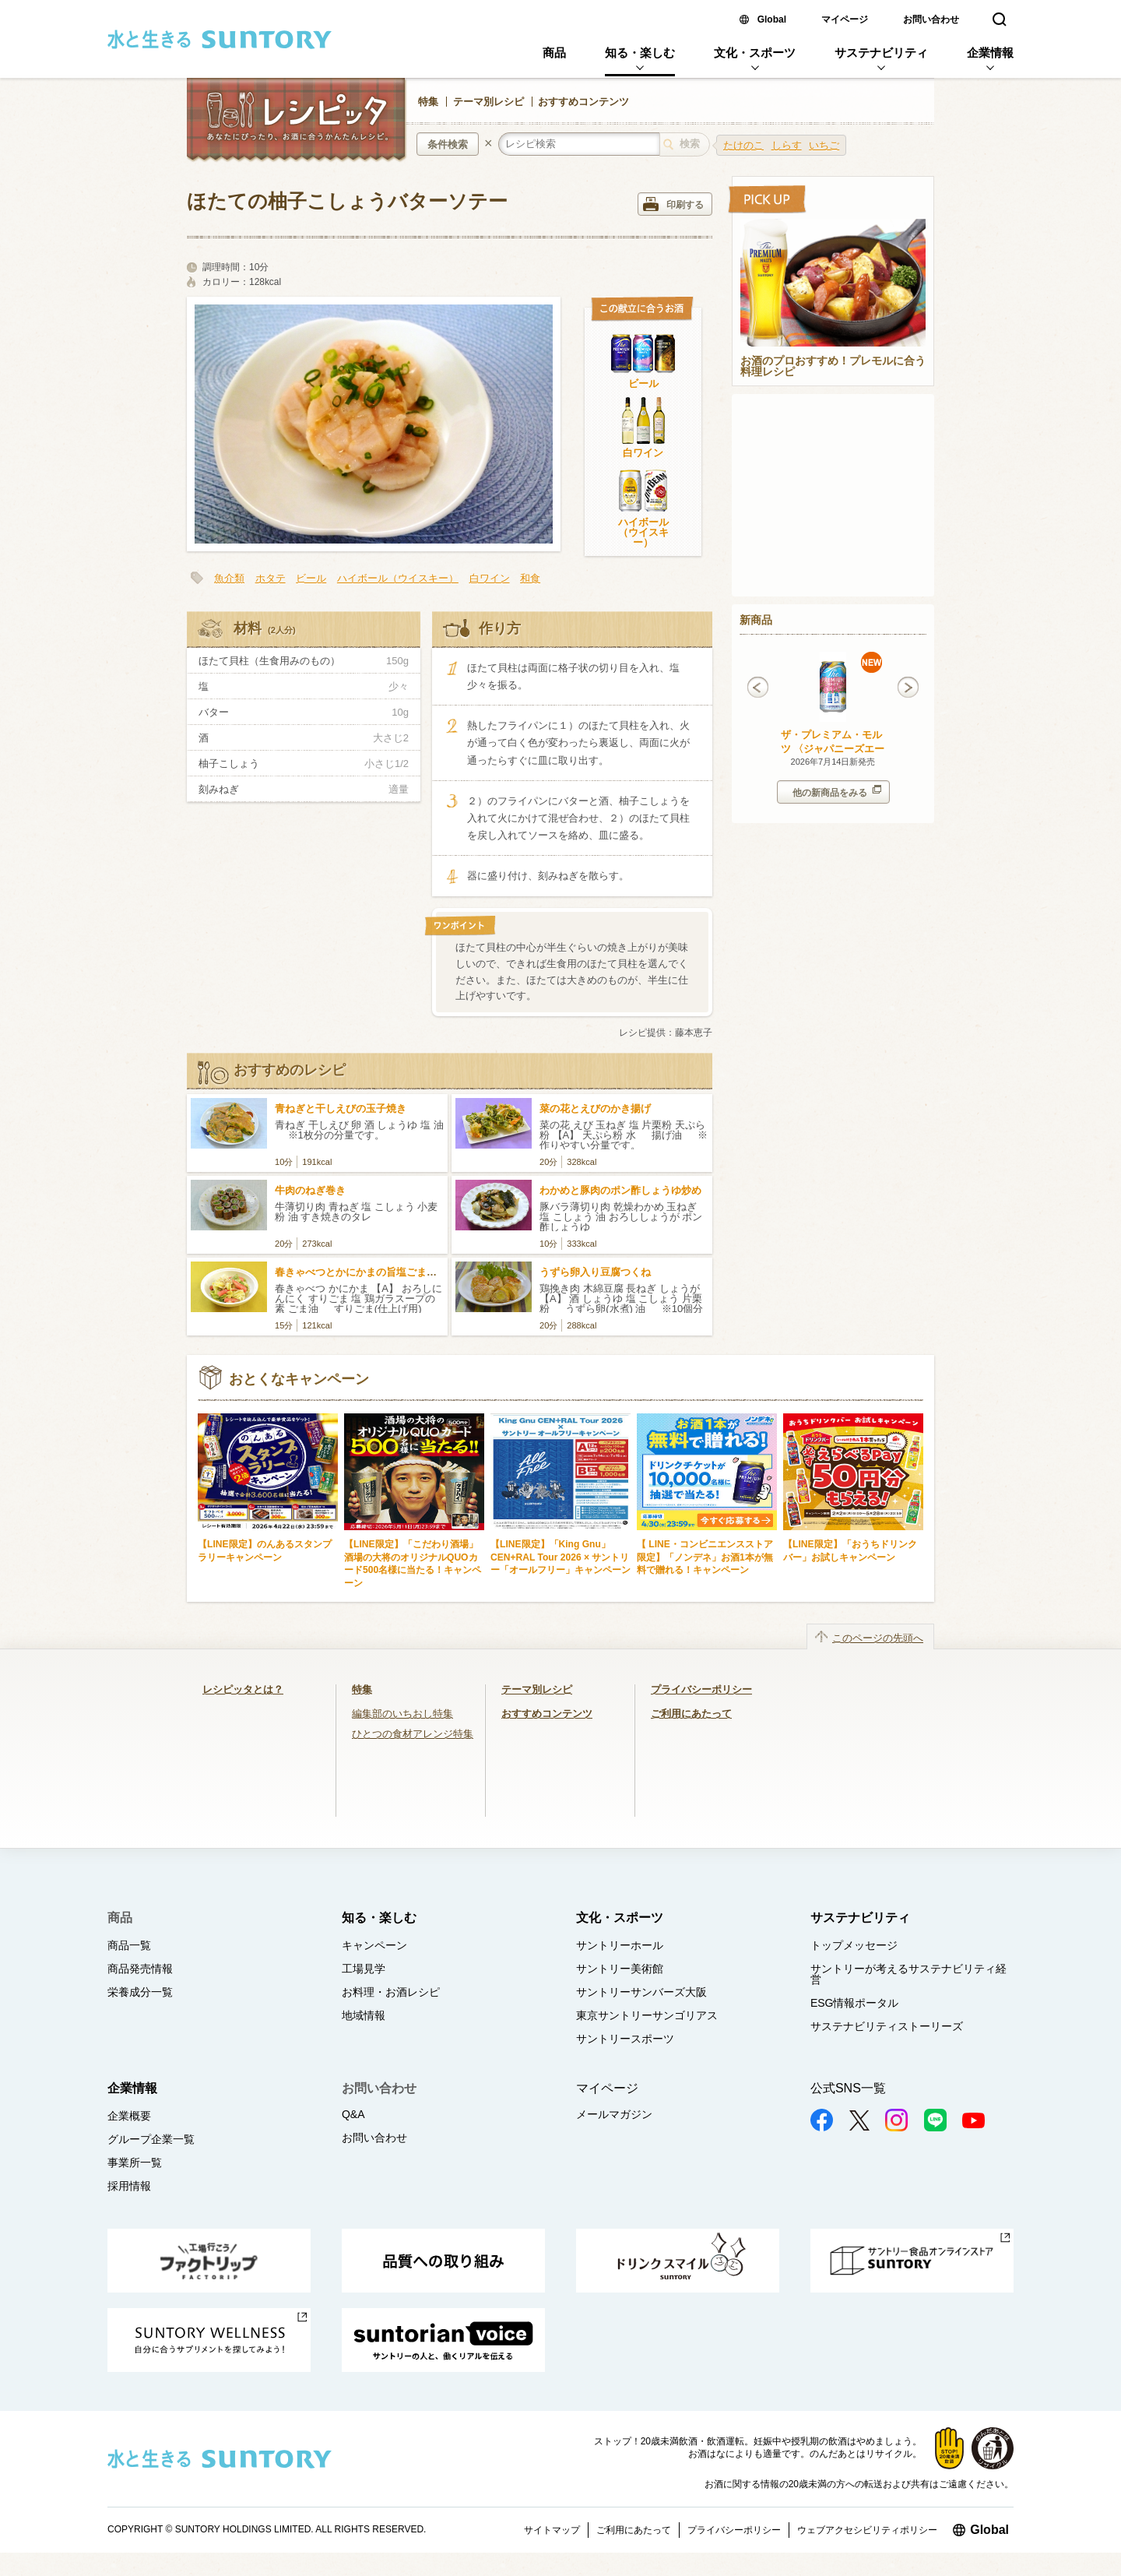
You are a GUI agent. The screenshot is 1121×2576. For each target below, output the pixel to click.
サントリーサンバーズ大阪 (641, 1992)
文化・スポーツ (755, 52)
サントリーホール (619, 1945)
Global (771, 19)
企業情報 (990, 52)
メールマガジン (614, 2114)
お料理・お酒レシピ (391, 1992)
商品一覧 (129, 1945)
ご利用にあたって (691, 1713)
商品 (554, 52)
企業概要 (129, 2116)
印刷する (673, 204)
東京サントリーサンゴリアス (647, 2015)
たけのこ (743, 145)
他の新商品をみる (836, 791)
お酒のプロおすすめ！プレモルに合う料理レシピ (833, 367)
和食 (530, 578)
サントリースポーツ (625, 2038)
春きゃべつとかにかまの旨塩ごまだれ (361, 1272)
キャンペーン (374, 1945)
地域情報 (363, 2015)
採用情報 (129, 2186)
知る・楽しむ (640, 52)
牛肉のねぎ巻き (310, 1190)
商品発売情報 (140, 1968)
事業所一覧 (134, 2162)
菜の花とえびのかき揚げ (595, 1108)
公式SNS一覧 (848, 2088)
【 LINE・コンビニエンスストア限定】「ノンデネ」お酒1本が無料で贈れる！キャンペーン (705, 1557)
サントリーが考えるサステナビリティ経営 (908, 1974)
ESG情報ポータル (854, 2003)
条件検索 (447, 144)
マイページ (844, 19)
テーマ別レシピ (488, 102)
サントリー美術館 (619, 1968)
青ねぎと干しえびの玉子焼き (340, 1108)
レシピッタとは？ (242, 1689)
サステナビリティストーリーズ (886, 2026)
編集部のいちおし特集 (402, 1713)
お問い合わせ (931, 19)
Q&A (353, 2114)
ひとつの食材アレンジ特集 (412, 1734)
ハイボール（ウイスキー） (643, 532)
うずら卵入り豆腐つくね (595, 1272)
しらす (786, 145)
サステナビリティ (881, 52)
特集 (428, 102)
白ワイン (643, 453)
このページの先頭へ (877, 1638)
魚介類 (229, 578)
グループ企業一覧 (151, 2139)
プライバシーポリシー (701, 1689)
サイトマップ (552, 2530)
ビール (643, 383)
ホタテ (270, 578)
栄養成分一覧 (140, 1992)
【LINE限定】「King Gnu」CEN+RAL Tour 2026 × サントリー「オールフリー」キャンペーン (560, 1557)
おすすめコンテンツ (583, 102)
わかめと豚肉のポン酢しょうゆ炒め (620, 1190)
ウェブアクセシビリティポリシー (867, 2530)
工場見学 (363, 1968)
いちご (824, 145)
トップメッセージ (854, 1945)
